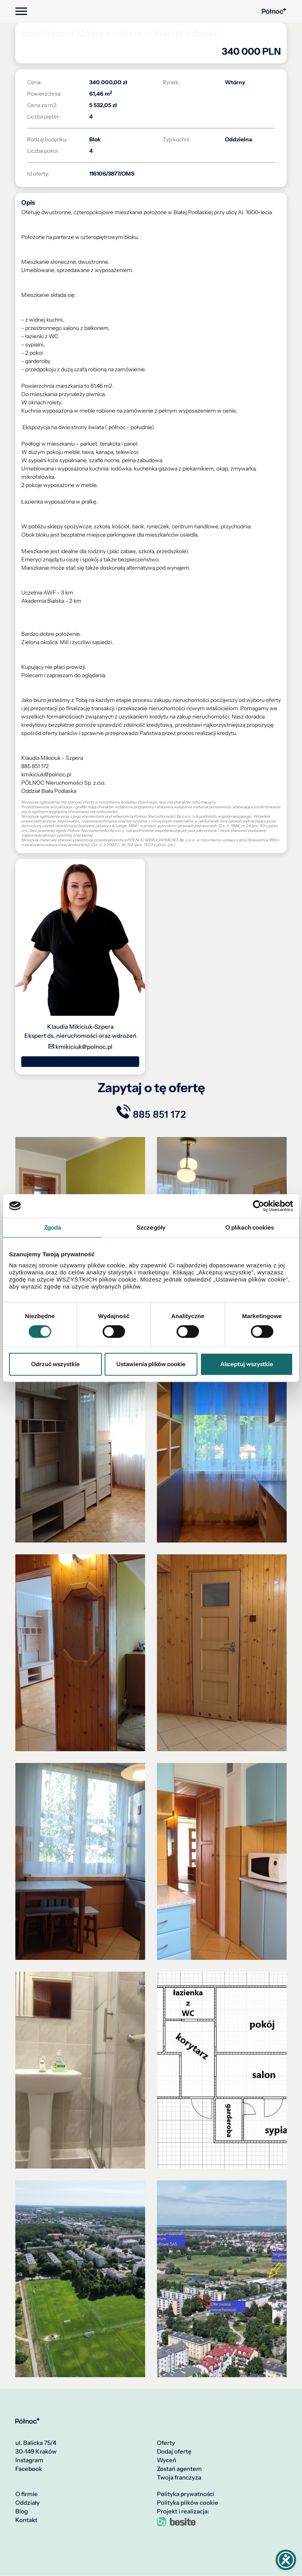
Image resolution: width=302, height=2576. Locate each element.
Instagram (29, 2460)
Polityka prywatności (185, 2494)
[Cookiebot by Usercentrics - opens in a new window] (258, 1206)
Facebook (28, 2469)
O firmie (26, 2494)
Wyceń (166, 2460)
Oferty (166, 2443)
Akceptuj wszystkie (246, 1364)
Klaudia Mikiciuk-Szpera (80, 1026)
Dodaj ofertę (174, 2452)
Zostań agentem (179, 2469)
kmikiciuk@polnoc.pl (80, 1046)
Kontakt (26, 2520)
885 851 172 (80, 1061)
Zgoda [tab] (52, 1227)
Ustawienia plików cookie (151, 1364)
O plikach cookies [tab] (249, 1227)
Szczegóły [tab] (151, 1227)
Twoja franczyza (179, 2478)
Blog (21, 2511)
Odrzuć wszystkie (55, 1364)
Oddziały (27, 2503)
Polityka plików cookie (187, 2503)
